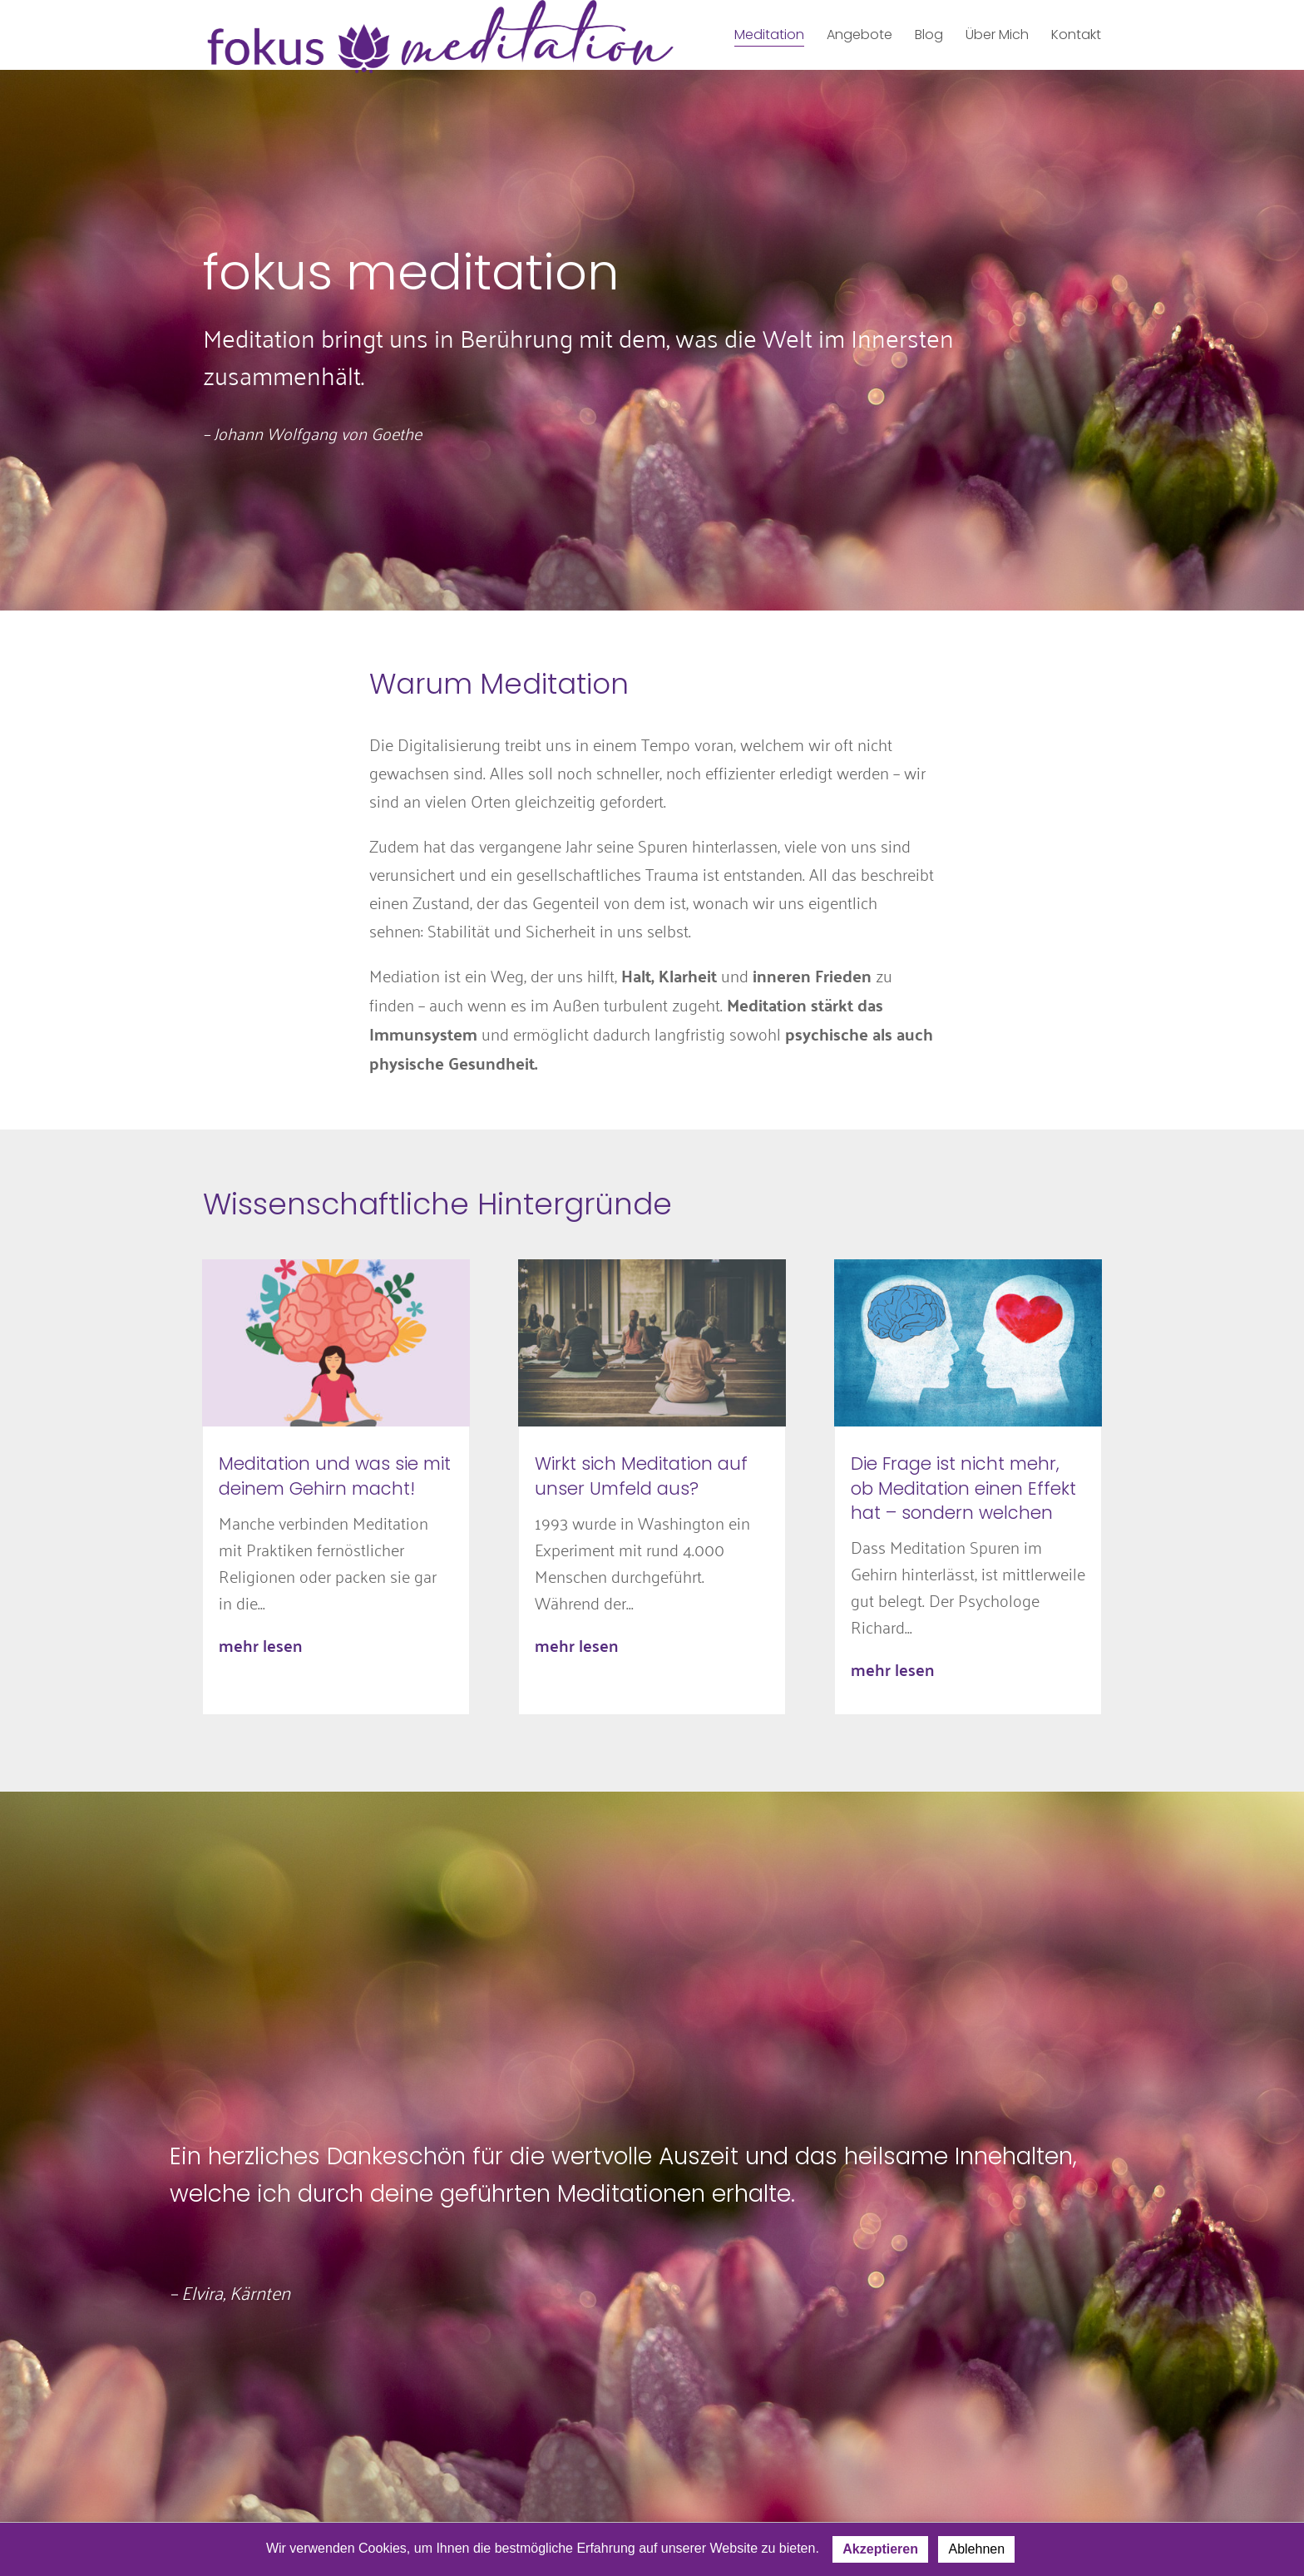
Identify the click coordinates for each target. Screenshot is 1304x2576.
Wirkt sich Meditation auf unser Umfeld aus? (641, 1475)
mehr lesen (260, 1645)
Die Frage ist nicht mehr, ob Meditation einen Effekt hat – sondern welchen (963, 1488)
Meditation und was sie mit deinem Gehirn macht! (335, 1475)
